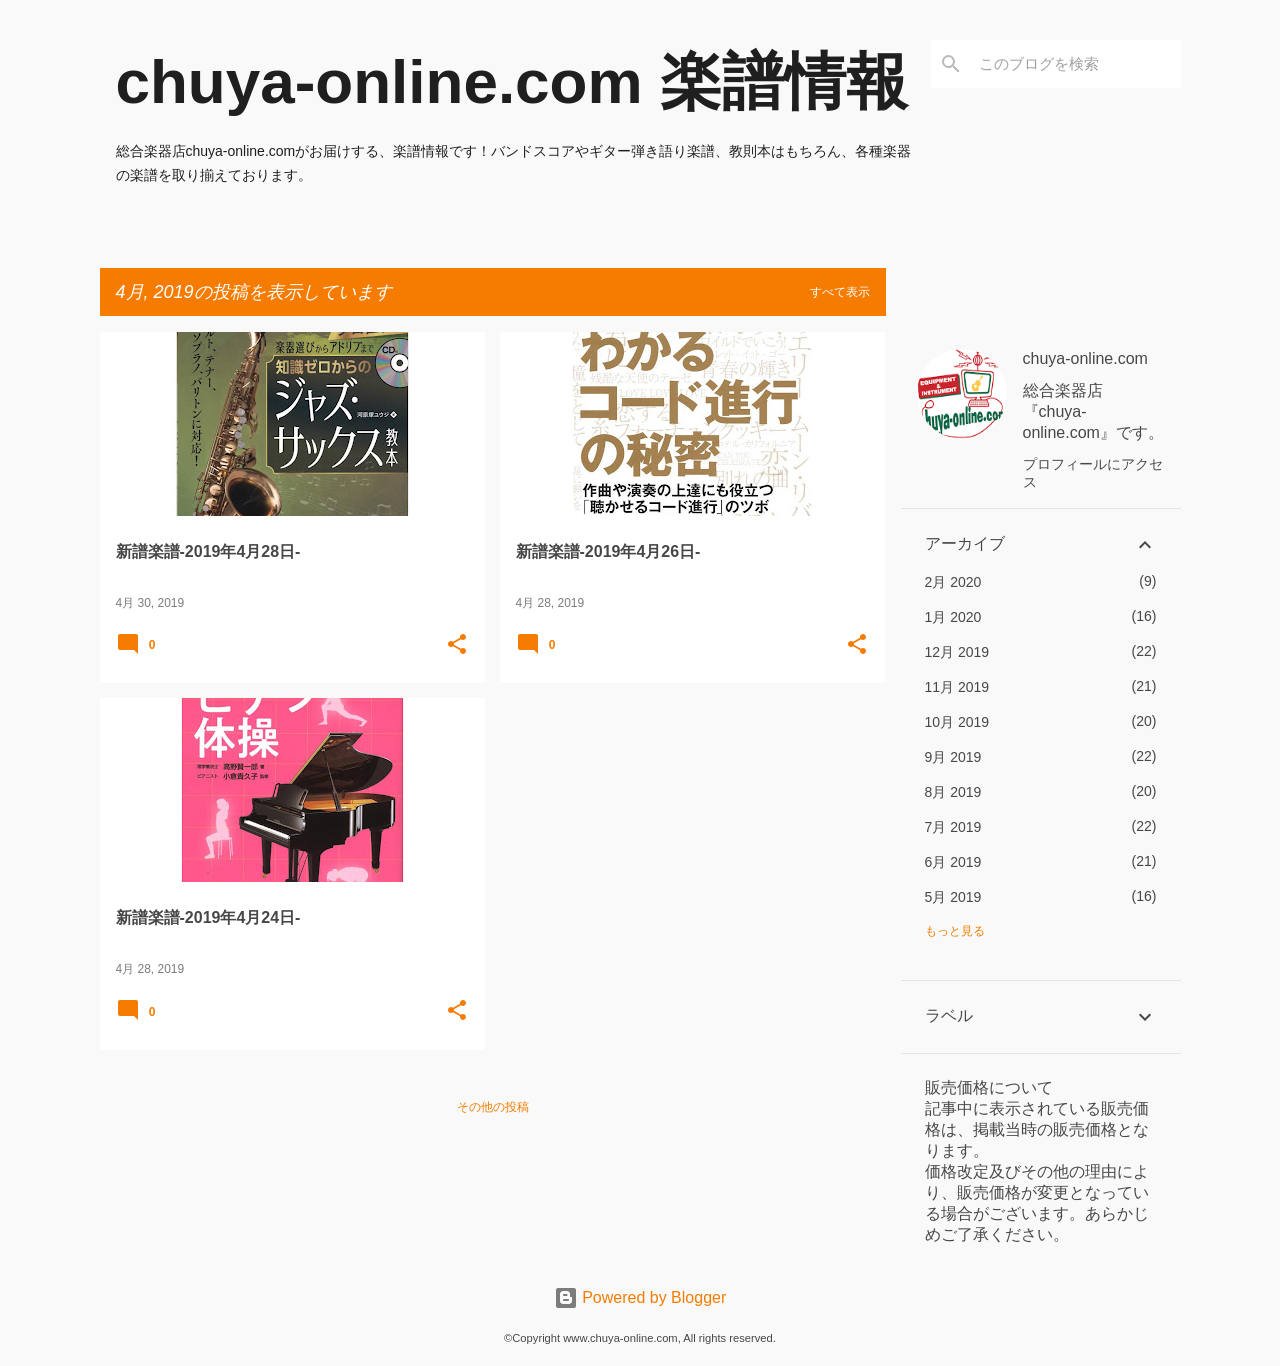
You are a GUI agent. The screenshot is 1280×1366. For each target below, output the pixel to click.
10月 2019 (957, 722)
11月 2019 (957, 687)
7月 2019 (953, 827)
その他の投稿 (493, 1107)
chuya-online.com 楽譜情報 (512, 81)
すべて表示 (840, 292)
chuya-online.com (1085, 358)
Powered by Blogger (640, 1297)
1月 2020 (953, 617)
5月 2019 (953, 897)
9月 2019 (953, 757)
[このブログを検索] (1076, 64)
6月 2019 (953, 862)
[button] (457, 646)
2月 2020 (953, 582)
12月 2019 (957, 652)
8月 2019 (953, 792)
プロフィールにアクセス (1093, 473)
